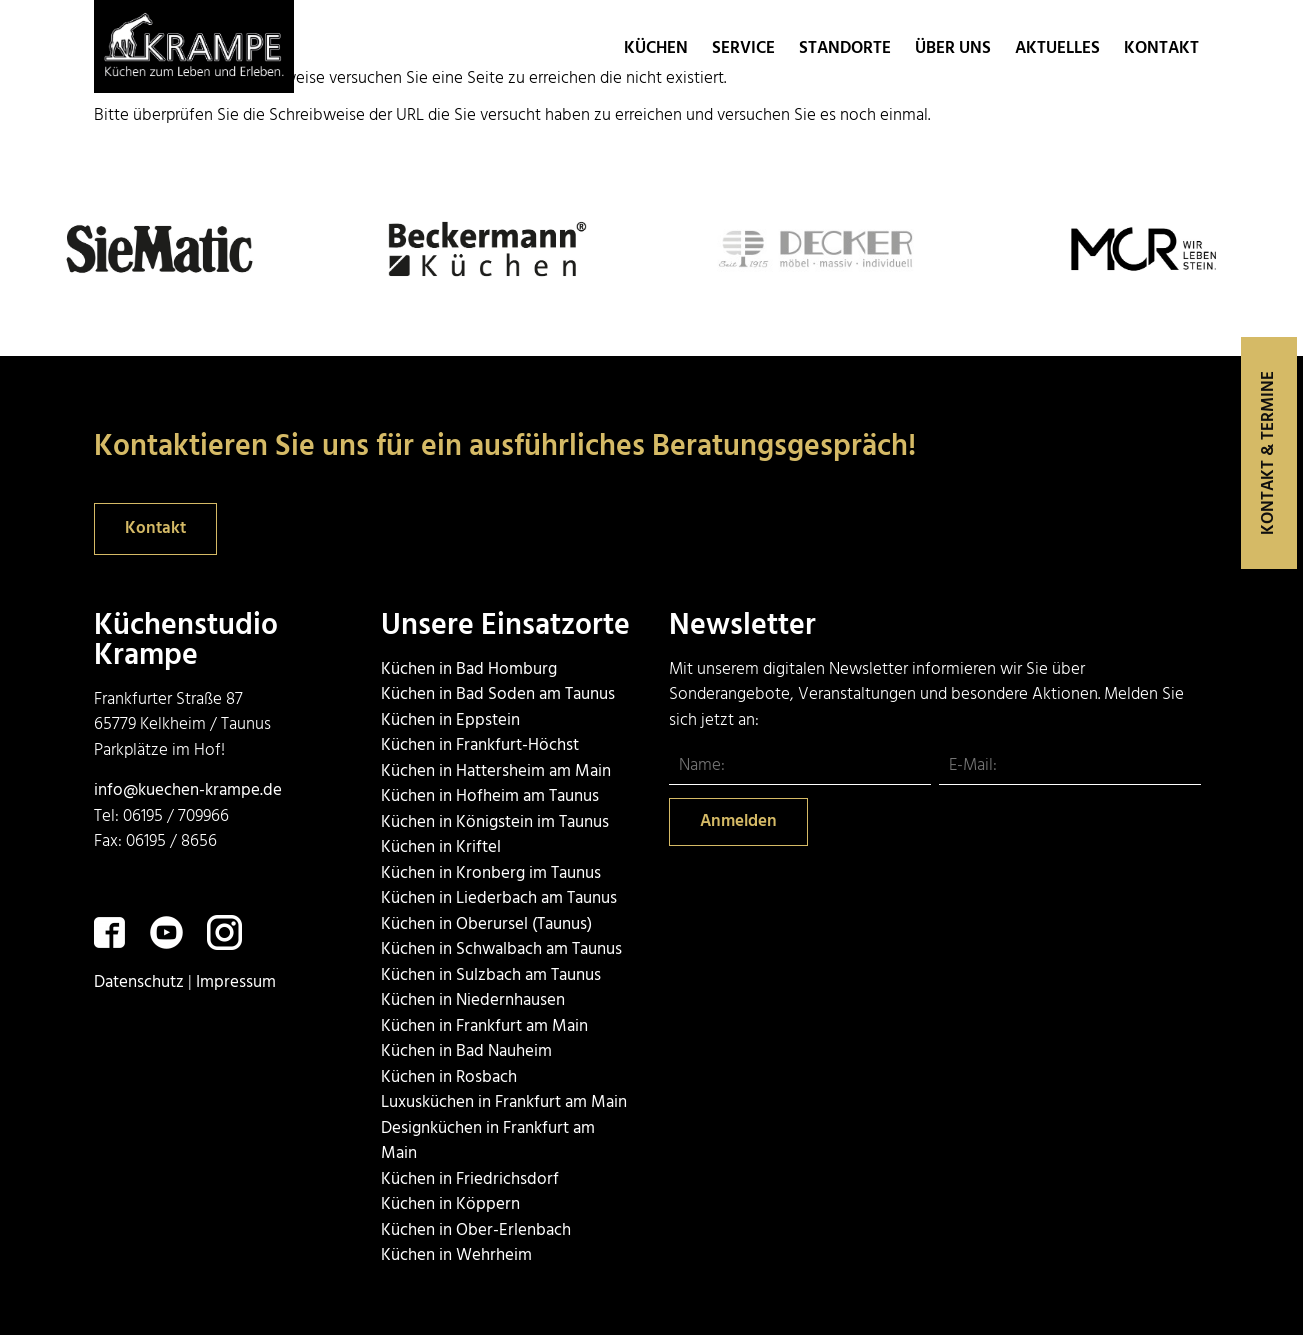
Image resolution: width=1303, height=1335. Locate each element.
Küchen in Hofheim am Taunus (490, 796)
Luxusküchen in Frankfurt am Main (504, 1102)
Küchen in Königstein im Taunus (495, 822)
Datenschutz (139, 982)
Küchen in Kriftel (441, 847)
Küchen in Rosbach (449, 1077)
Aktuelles (1057, 48)
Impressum (236, 982)
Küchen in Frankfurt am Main (484, 1026)
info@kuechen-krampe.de (188, 790)
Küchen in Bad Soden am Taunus (498, 694)
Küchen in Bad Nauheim (466, 1051)
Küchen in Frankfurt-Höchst (480, 745)
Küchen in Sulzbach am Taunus (491, 975)
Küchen (656, 48)
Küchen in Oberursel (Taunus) (486, 924)
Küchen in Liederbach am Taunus (499, 898)
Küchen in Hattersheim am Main (496, 771)
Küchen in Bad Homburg (469, 669)
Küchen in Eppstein (450, 720)
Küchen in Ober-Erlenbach (476, 1230)
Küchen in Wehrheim (456, 1255)
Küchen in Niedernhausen (473, 1000)
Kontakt (1161, 48)
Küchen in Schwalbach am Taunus (501, 949)
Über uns (953, 48)
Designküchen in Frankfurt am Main (488, 1141)
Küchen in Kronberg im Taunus (491, 873)
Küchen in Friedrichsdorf (470, 1179)
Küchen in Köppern (450, 1204)
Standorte (847, 48)
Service (743, 48)
